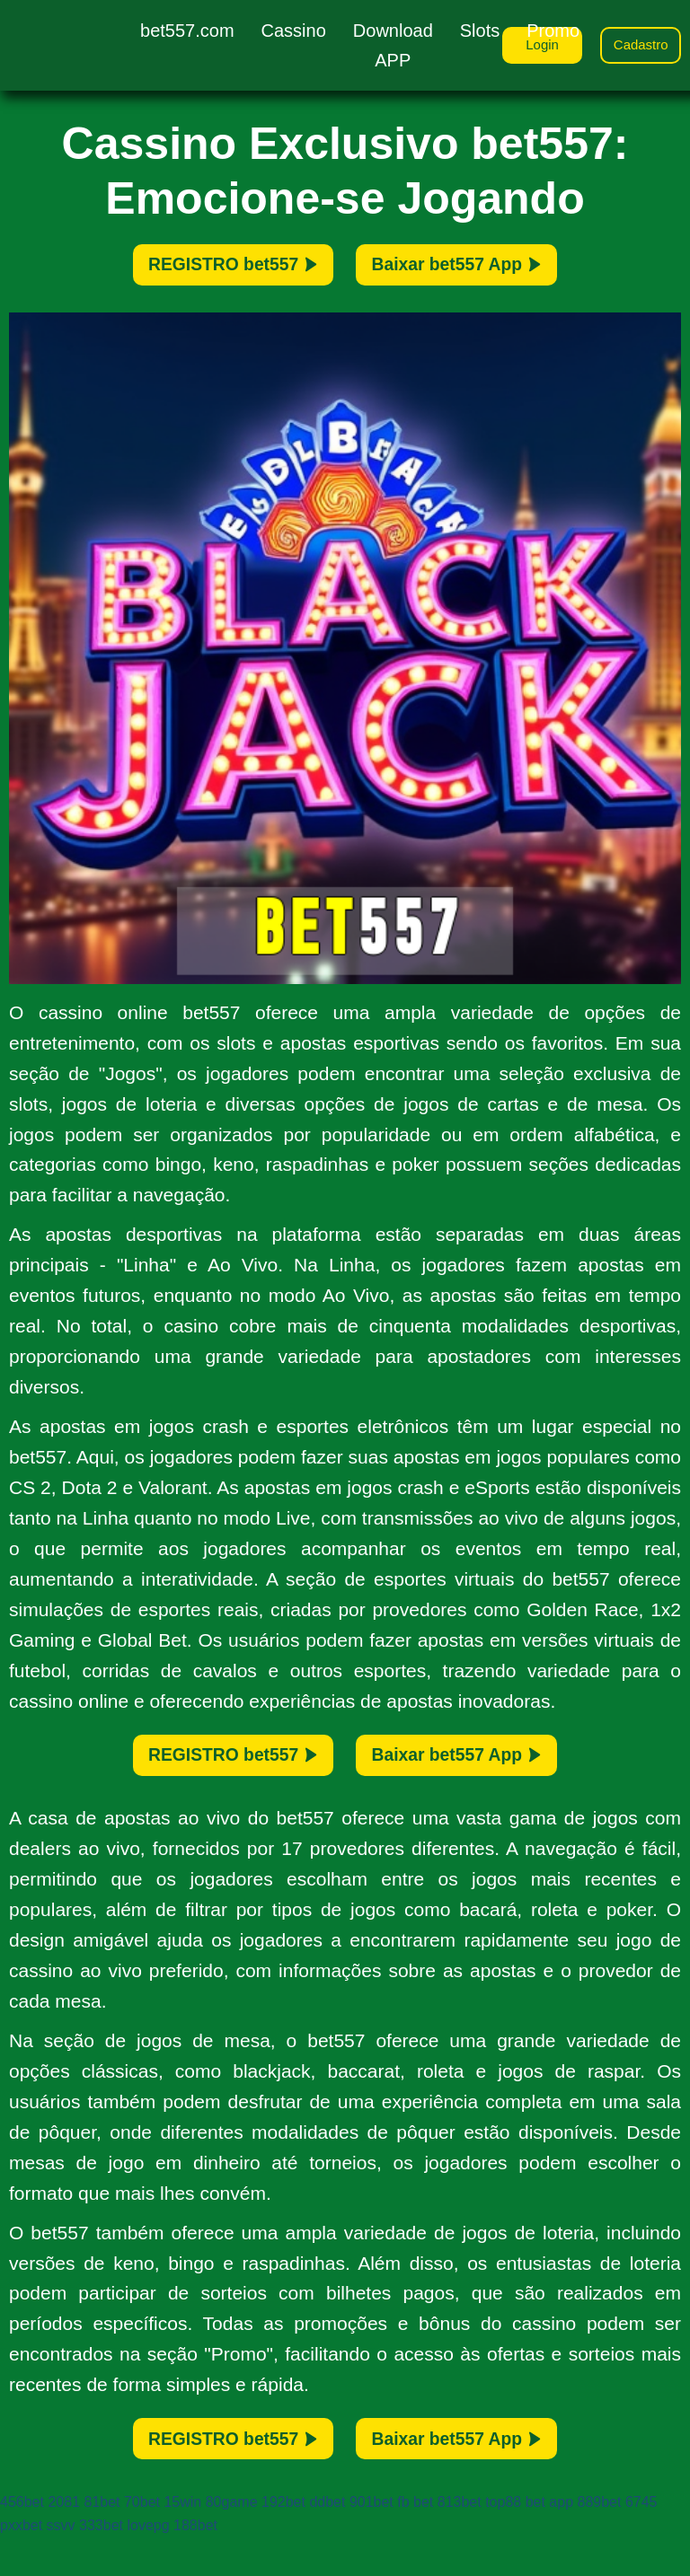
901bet (371, 2541)
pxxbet (21, 2564)
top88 (503, 2541)
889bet (599, 2541)
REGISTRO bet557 (203, 271)
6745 (641, 2541)
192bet (283, 2541)
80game (232, 2541)
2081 (64, 2541)
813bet (460, 2541)
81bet (101, 2541)
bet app (549, 2541)
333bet (101, 2564)
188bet (195, 2564)
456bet (22, 2541)
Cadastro (636, 47)
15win (182, 2541)
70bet (142, 2541)
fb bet (415, 2541)
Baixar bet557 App (487, 271)
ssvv (61, 2564)
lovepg (148, 2564)
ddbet (327, 2541)
